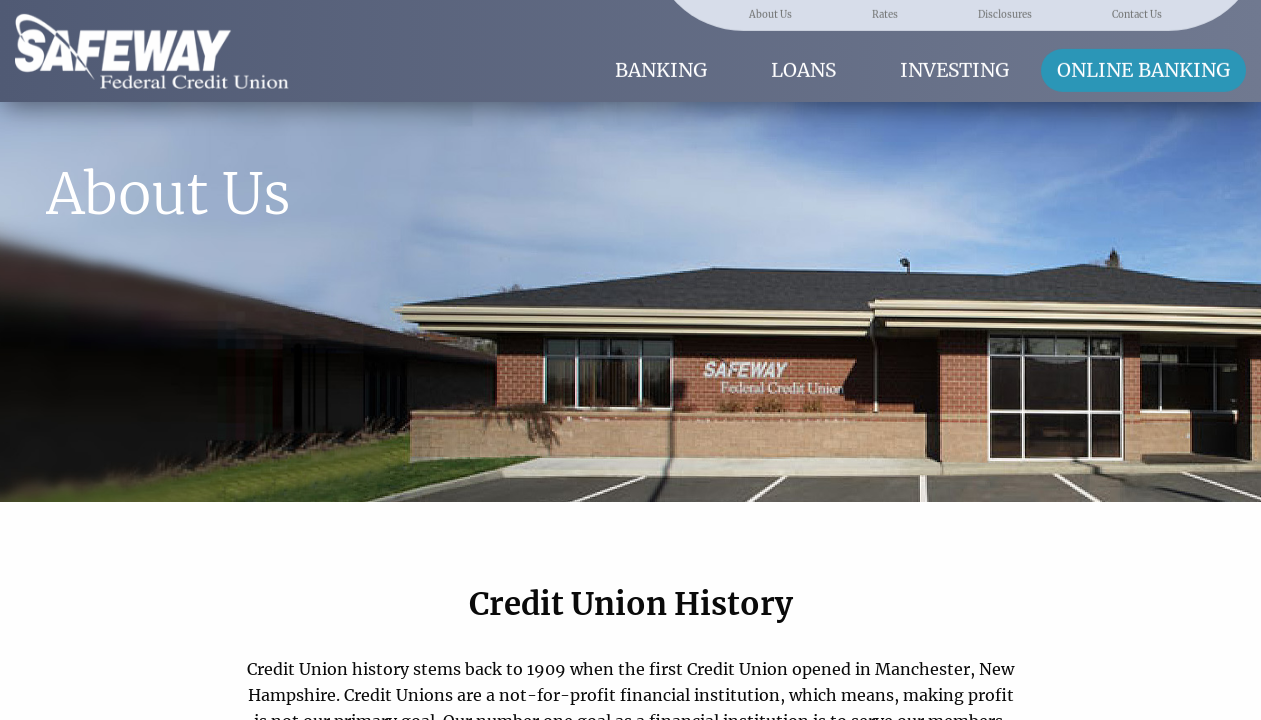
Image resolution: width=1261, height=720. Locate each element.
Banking (661, 69)
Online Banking (1143, 69)
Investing (954, 69)
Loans (803, 69)
